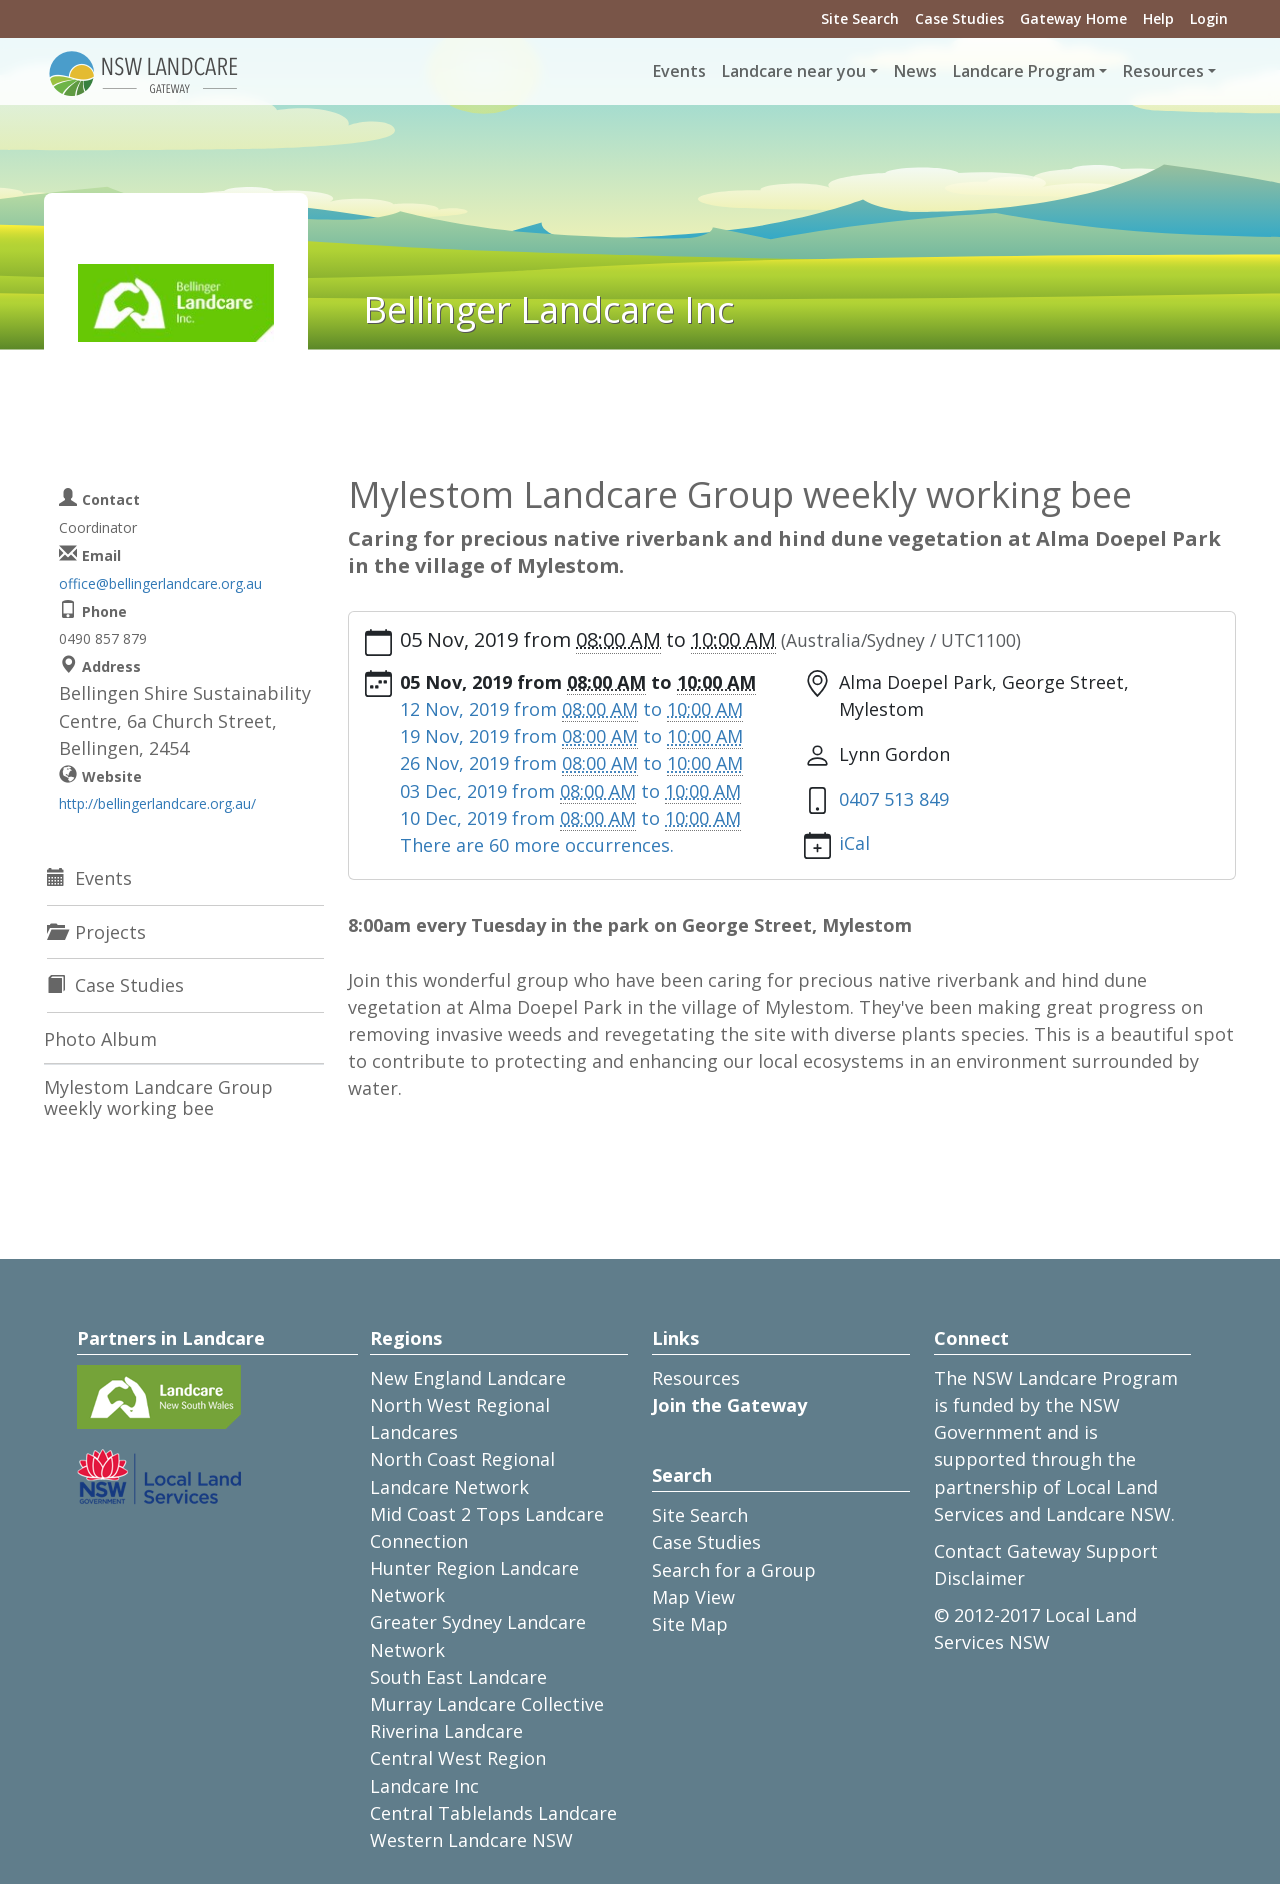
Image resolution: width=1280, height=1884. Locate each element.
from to (571, 709)
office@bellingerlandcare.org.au (160, 583)
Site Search (860, 18)
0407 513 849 (894, 799)
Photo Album (100, 1039)
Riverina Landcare (446, 1731)
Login (1209, 18)
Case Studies (959, 18)
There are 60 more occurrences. (537, 845)
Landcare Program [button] (1024, 71)
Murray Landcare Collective (487, 1704)
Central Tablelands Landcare (493, 1813)
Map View (693, 1597)
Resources (696, 1378)
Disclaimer (979, 1578)
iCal (854, 843)
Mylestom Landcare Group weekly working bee (158, 1098)
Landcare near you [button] (794, 71)
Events (679, 71)
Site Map (690, 1624)
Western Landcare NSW (471, 1840)
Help (1158, 18)
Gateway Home (1073, 18)
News (915, 71)
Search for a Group (734, 1570)
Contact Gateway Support (1046, 1551)
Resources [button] (1163, 71)
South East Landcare (458, 1677)
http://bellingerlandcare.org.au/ (157, 803)
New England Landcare (468, 1378)
